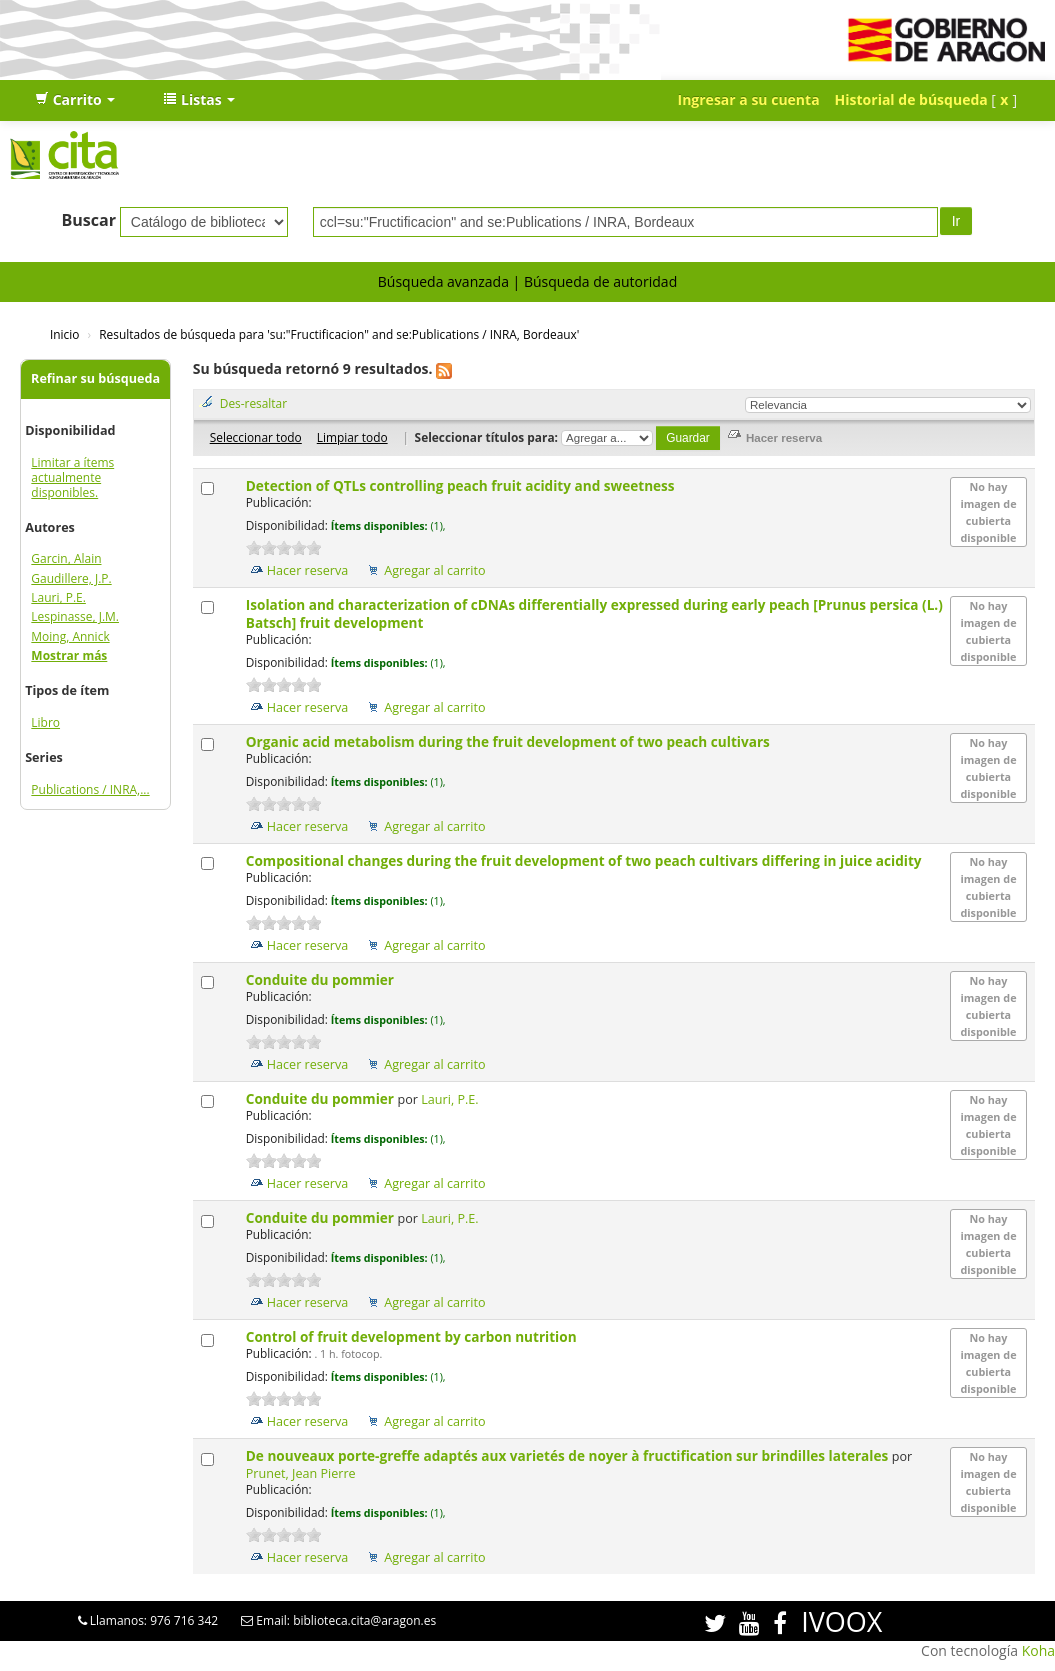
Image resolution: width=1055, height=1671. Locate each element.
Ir (956, 221)
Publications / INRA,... (90, 789)
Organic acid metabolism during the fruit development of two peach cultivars (510, 741)
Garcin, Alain (66, 558)
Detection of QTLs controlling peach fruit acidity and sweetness (462, 485)
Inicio (64, 334)
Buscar (88, 220)
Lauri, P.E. (58, 597)
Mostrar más (69, 655)
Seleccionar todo (256, 437)
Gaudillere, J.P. (71, 578)
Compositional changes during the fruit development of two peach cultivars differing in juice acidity (585, 860)
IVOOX (841, 1621)
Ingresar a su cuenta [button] (749, 99)
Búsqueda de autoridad (600, 281)
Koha (1038, 1650)
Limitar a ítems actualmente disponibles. (72, 477)
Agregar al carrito (434, 570)
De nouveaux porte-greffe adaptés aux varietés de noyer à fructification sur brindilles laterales (569, 1455)
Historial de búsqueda (911, 99)
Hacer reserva (308, 570)
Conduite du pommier (322, 979)
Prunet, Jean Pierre (301, 1473)
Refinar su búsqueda (95, 378)
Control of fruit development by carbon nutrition (413, 1336)
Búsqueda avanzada (443, 281)
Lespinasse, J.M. (75, 616)
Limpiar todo (352, 437)
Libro (45, 722)
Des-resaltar (253, 403)
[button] (75, 100)
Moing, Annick (70, 636)
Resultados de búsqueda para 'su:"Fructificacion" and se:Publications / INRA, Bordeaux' (339, 334)
